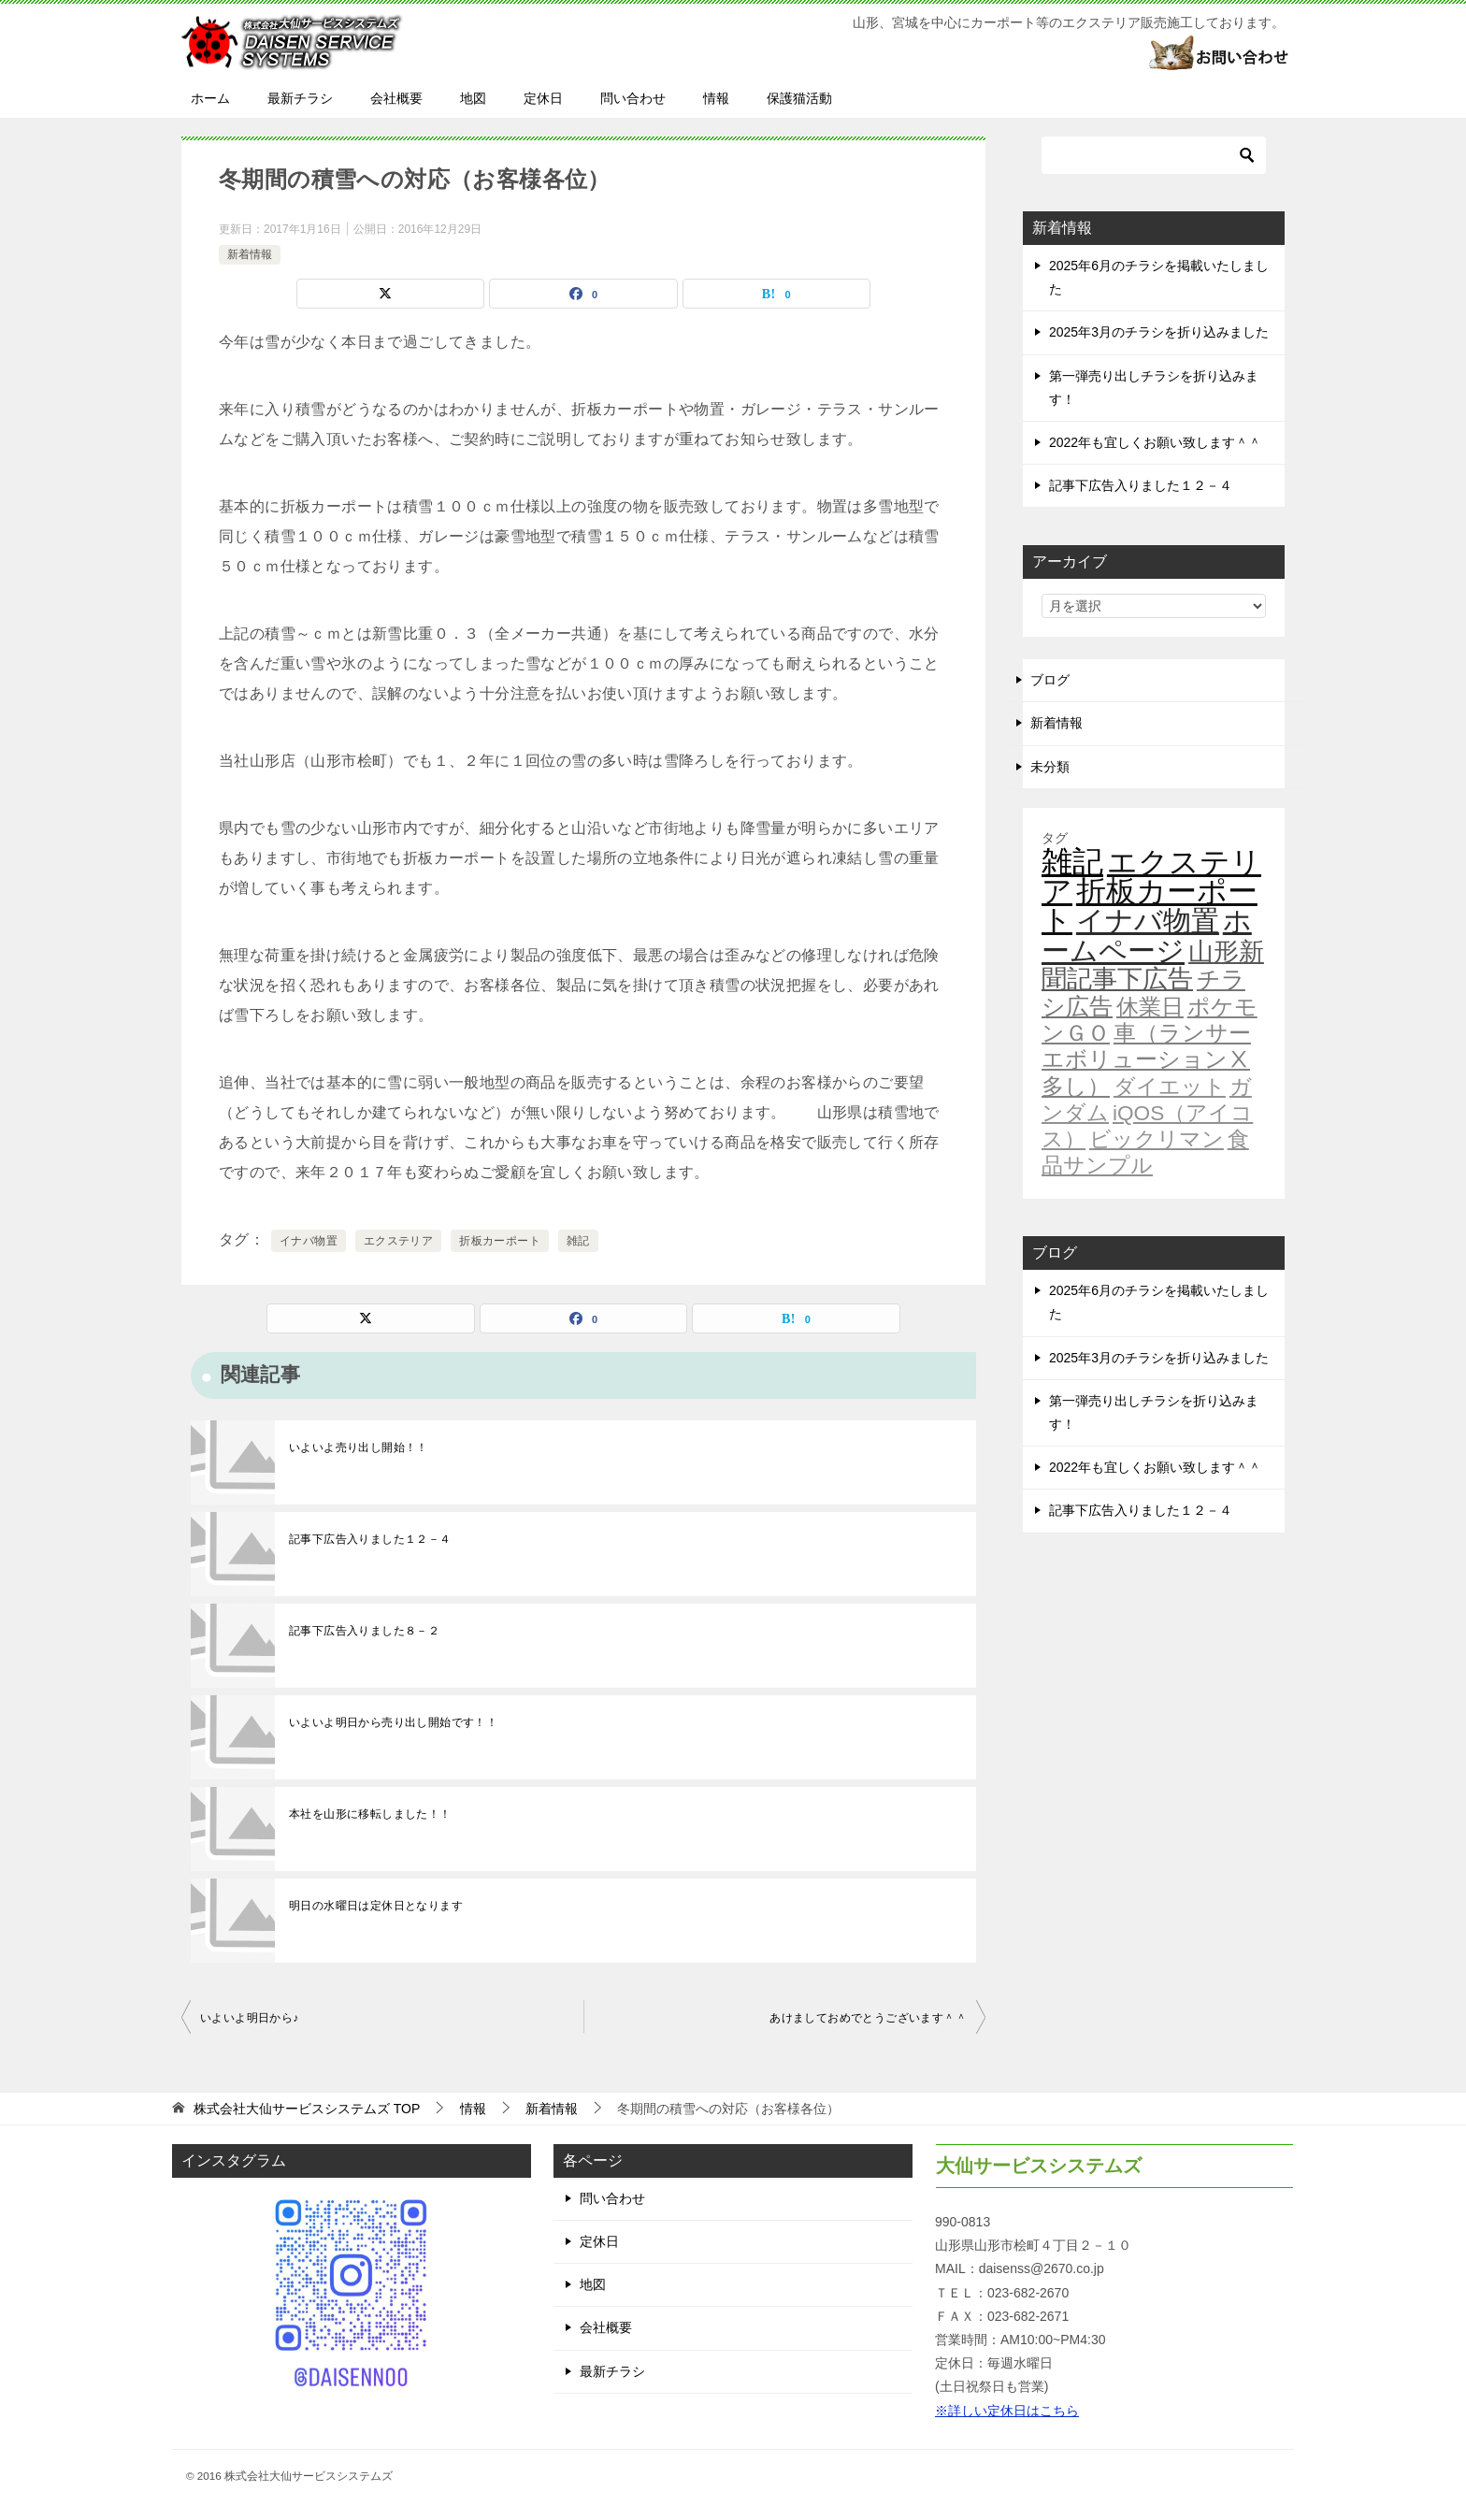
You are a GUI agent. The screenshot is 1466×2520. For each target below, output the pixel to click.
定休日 (543, 98)
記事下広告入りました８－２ (364, 1630)
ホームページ (1147, 935)
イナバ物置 (309, 1240)
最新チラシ (300, 98)
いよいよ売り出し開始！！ (358, 1447)
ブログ (1050, 679)
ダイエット (1170, 1086)
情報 (716, 98)
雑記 (578, 1240)
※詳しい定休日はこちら (1007, 2410)
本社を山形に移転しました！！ (370, 1814)
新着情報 (249, 254)
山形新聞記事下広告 (1153, 965)
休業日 (1150, 1007)
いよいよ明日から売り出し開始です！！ (393, 1722)
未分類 (1050, 766)
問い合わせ (633, 98)
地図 (473, 98)
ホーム (210, 98)
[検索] (1154, 155)
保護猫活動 (799, 98)
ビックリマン (1156, 1139)
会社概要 (396, 98)
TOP (307, 2108)
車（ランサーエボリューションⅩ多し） (1146, 1059)
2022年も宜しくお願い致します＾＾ (1155, 442)
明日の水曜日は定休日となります (376, 1905)
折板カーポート (499, 1240)
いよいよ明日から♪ (249, 2017)
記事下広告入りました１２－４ (370, 1539)
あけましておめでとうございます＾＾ (868, 2017)
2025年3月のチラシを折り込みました (1159, 331)
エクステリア (398, 1240)
